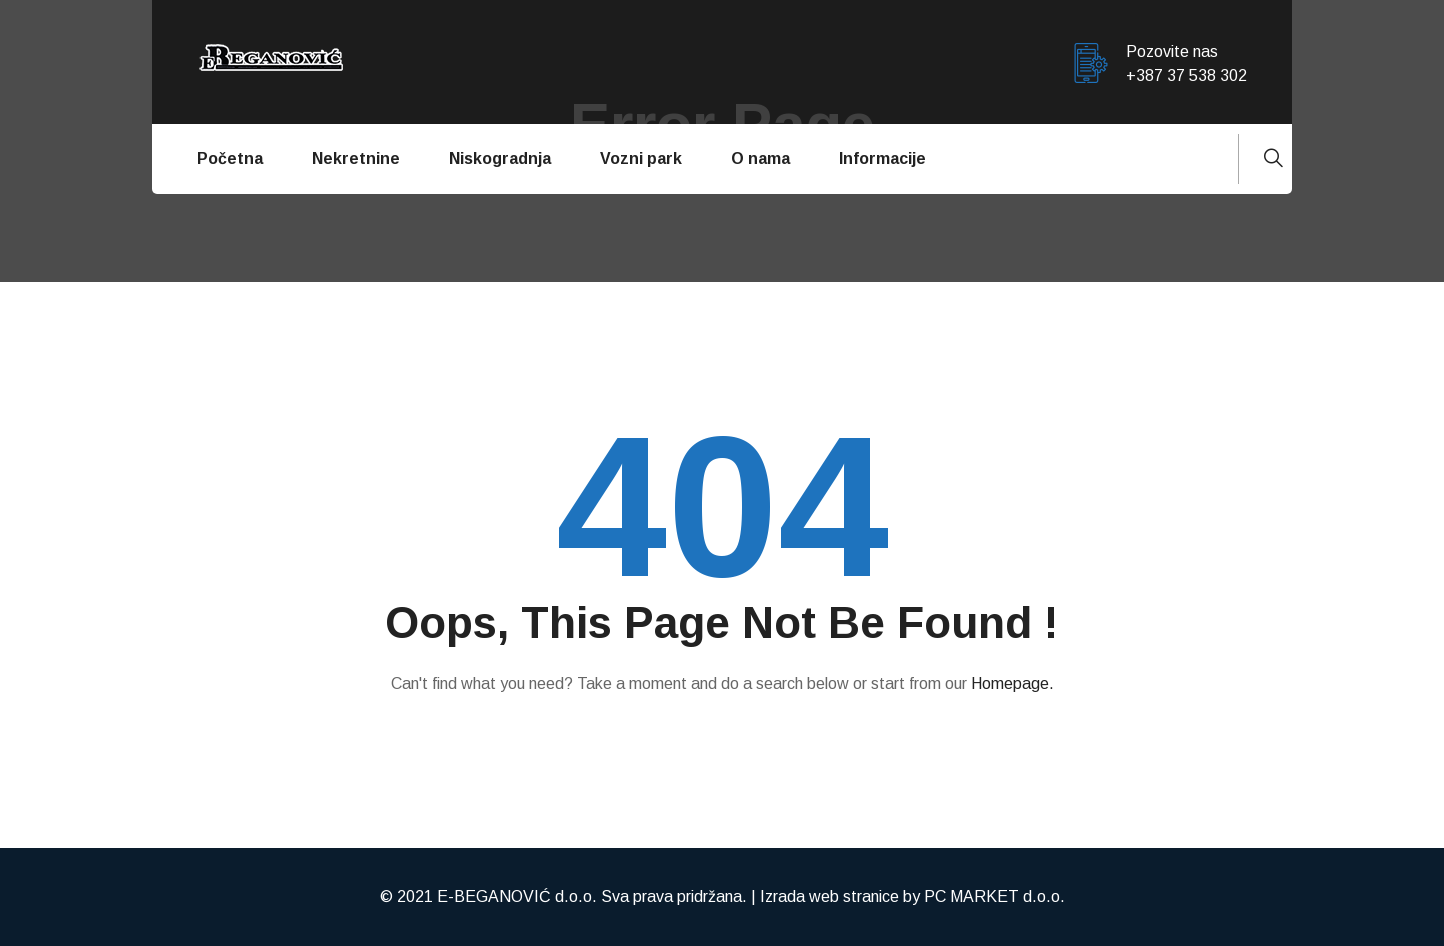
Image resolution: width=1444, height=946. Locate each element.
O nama (760, 158)
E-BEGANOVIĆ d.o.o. (517, 896)
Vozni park (641, 158)
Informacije (882, 158)
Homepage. (1012, 683)
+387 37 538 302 (1186, 75)
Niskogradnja (500, 158)
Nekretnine (356, 158)
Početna (230, 158)
